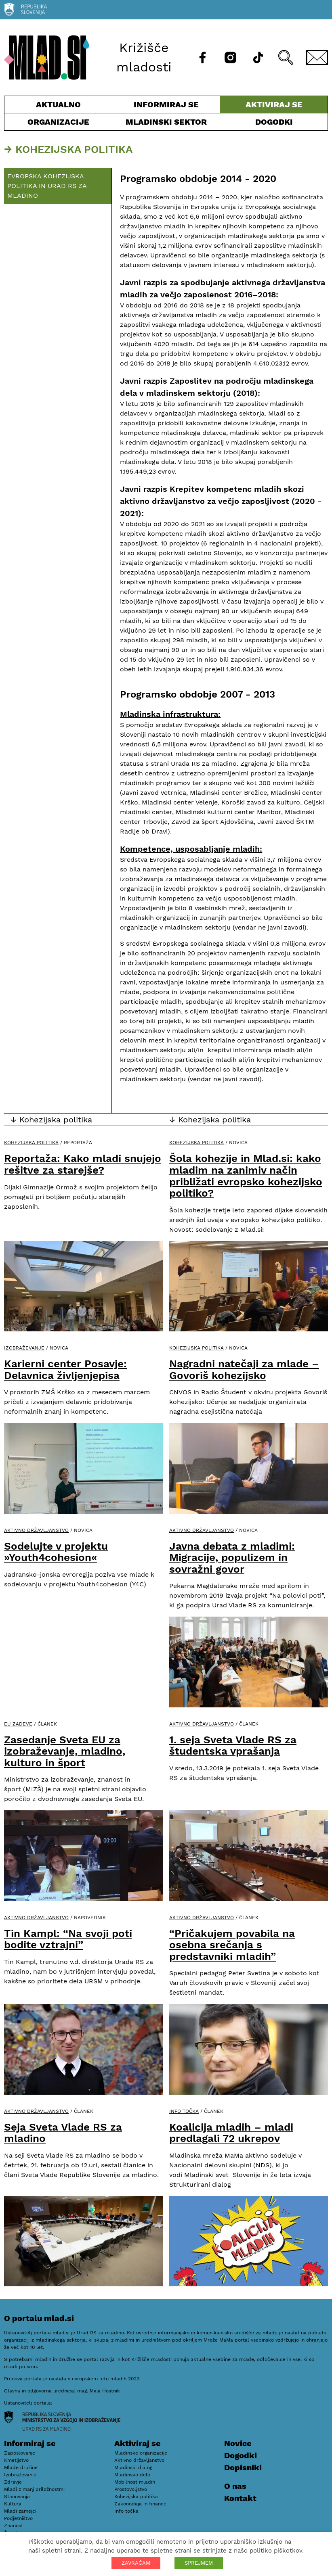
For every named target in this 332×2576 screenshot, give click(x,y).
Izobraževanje (24, 1348)
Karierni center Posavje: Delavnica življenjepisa (65, 1369)
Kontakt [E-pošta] (240, 2498)
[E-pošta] (317, 57)
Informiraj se (166, 106)
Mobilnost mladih (134, 2482)
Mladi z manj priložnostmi (34, 2489)
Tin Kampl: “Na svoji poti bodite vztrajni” (68, 1939)
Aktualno (58, 106)
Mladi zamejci (20, 2511)
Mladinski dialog (133, 2467)
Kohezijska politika (31, 1142)
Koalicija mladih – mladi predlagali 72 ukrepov (231, 2133)
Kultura (12, 2504)
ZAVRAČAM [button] (136, 2563)
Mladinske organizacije (140, 2453)
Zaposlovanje (19, 2453)
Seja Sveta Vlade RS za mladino (63, 2133)
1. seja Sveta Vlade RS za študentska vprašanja (232, 1745)
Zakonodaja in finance (140, 2504)
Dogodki (274, 122)
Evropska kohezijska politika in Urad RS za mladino (47, 185)
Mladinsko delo (132, 2475)
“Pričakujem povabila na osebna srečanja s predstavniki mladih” (232, 1944)
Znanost (13, 2525)
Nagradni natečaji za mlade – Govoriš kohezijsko (244, 1369)
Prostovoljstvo (130, 2489)
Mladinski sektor (166, 123)
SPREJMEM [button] (199, 2563)
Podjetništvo (18, 2518)
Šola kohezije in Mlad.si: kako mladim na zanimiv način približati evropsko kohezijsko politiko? (245, 1175)
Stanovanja (17, 2496)
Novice (238, 2443)
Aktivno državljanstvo (36, 1530)
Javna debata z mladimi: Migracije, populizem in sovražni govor (232, 1557)
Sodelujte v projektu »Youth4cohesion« (56, 1552)
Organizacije (58, 123)
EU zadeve (18, 1724)
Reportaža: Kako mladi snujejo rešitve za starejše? (82, 1164)
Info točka (184, 2111)
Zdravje (13, 2482)
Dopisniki (243, 2467)
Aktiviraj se (274, 106)
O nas (235, 2486)
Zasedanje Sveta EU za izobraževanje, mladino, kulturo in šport (64, 1751)
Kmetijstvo (16, 2460)
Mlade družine (21, 2467)
